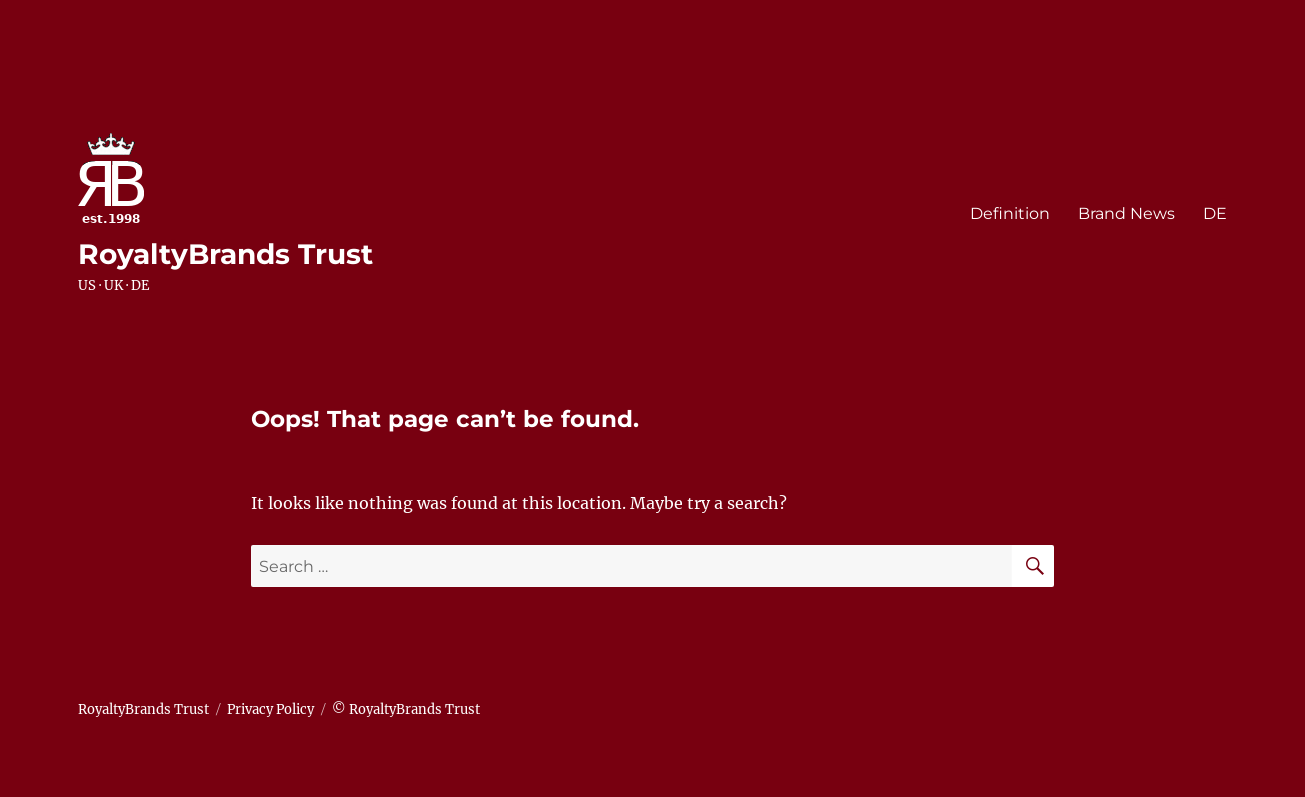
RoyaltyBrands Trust (225, 254)
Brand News (1126, 213)
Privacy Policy (270, 709)
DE (1215, 213)
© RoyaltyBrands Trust (406, 709)
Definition (1010, 213)
